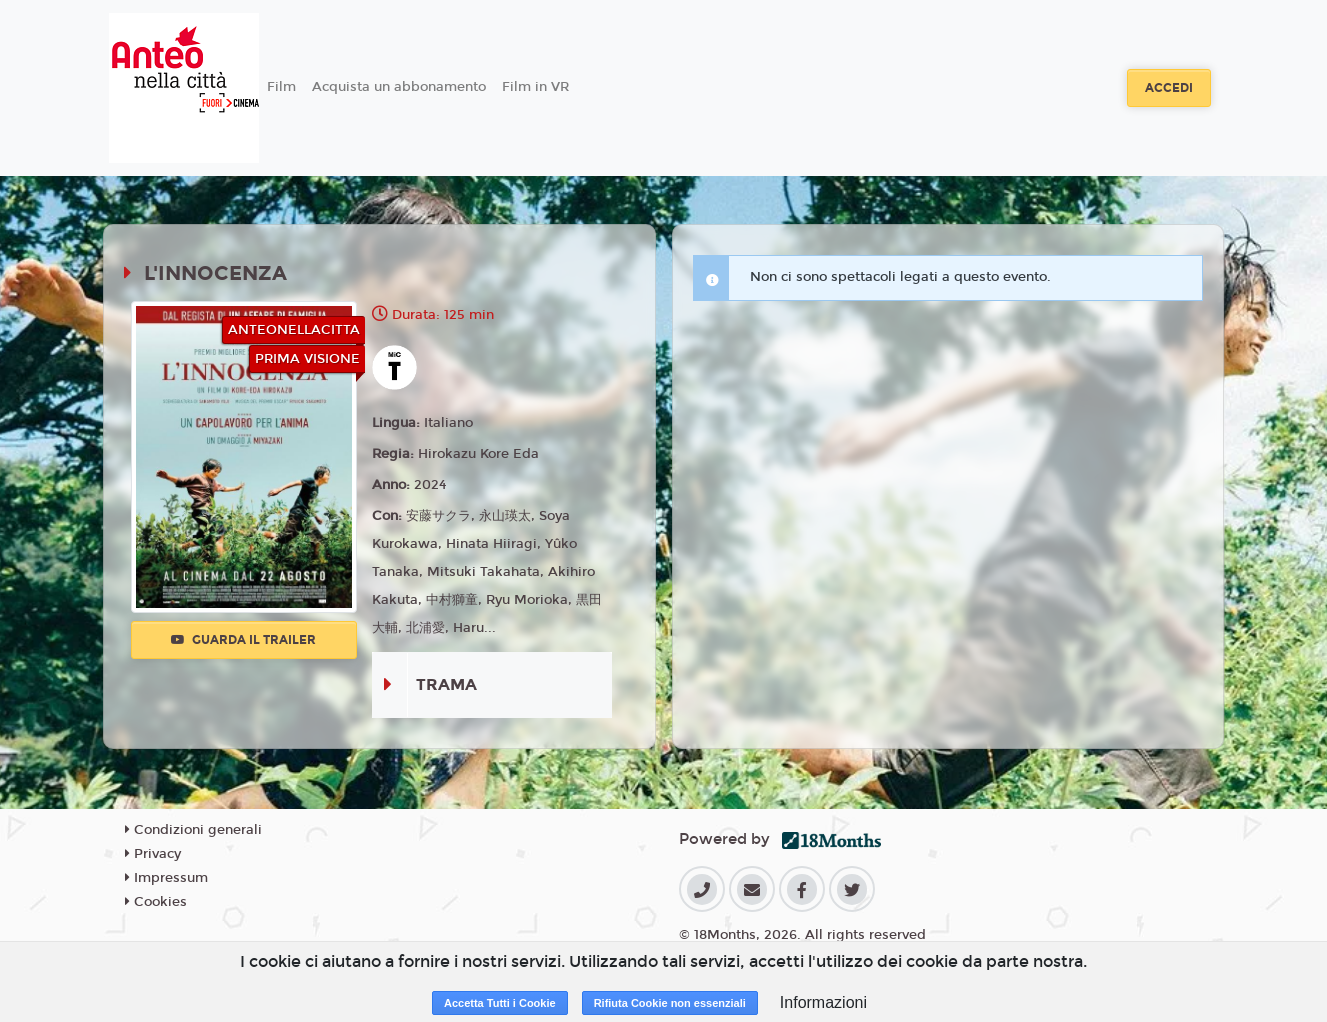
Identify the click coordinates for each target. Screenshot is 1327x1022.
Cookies (156, 902)
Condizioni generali (193, 830)
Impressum (166, 878)
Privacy (153, 854)
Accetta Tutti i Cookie (500, 1003)
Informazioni (823, 1002)
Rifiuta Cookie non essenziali (670, 1003)
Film (281, 87)
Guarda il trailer (243, 640)
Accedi (1169, 88)
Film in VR (535, 87)
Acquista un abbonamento (399, 87)
